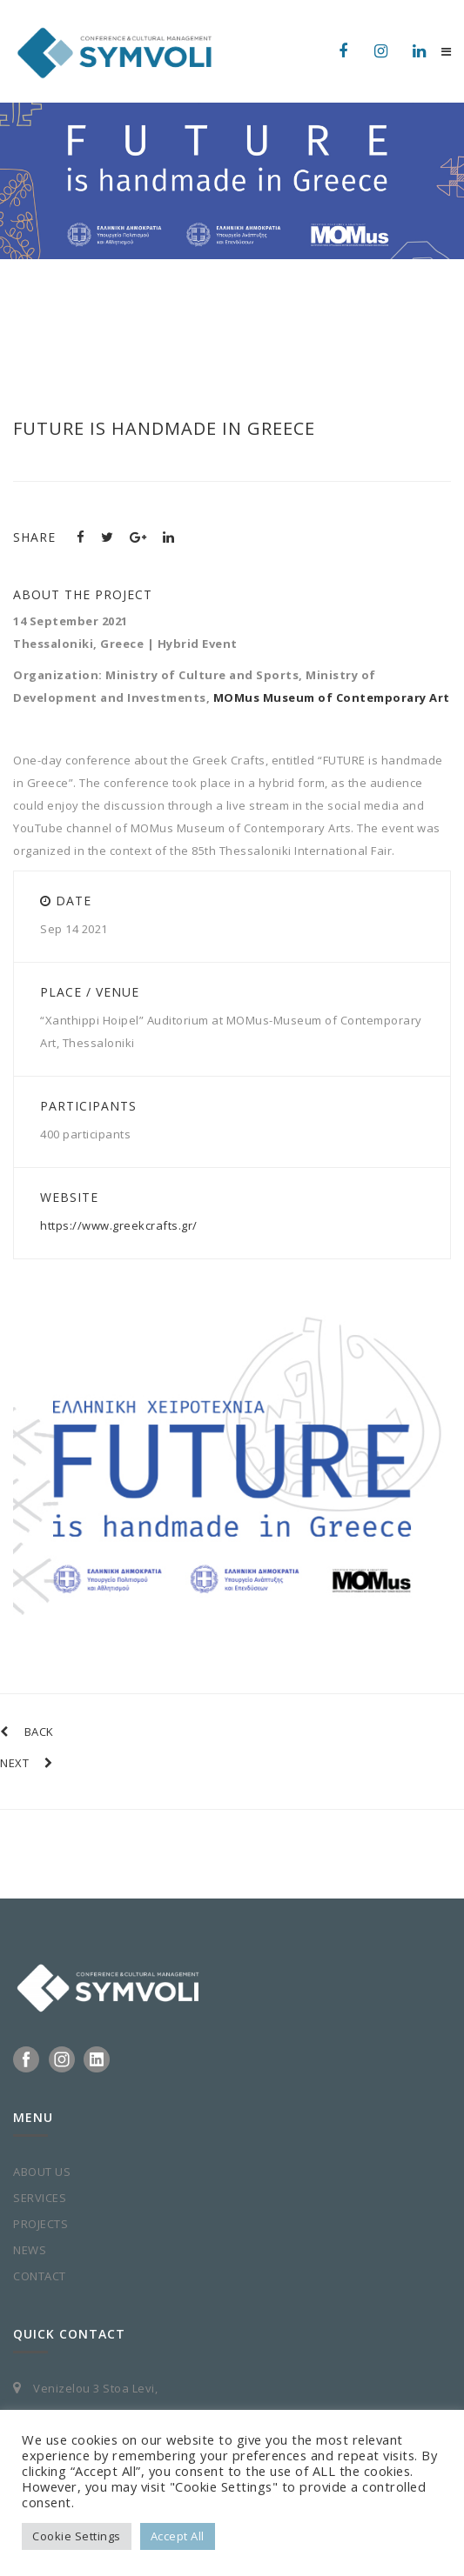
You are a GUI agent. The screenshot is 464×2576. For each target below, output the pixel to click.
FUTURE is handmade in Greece (164, 428)
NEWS (29, 2250)
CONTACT (39, 2276)
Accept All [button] (178, 2536)
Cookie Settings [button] (76, 2536)
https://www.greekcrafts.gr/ (119, 1225)
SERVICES (39, 2198)
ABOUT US (42, 2171)
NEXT (26, 1763)
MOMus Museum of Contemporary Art (331, 697)
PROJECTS (40, 2224)
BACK (27, 1731)
